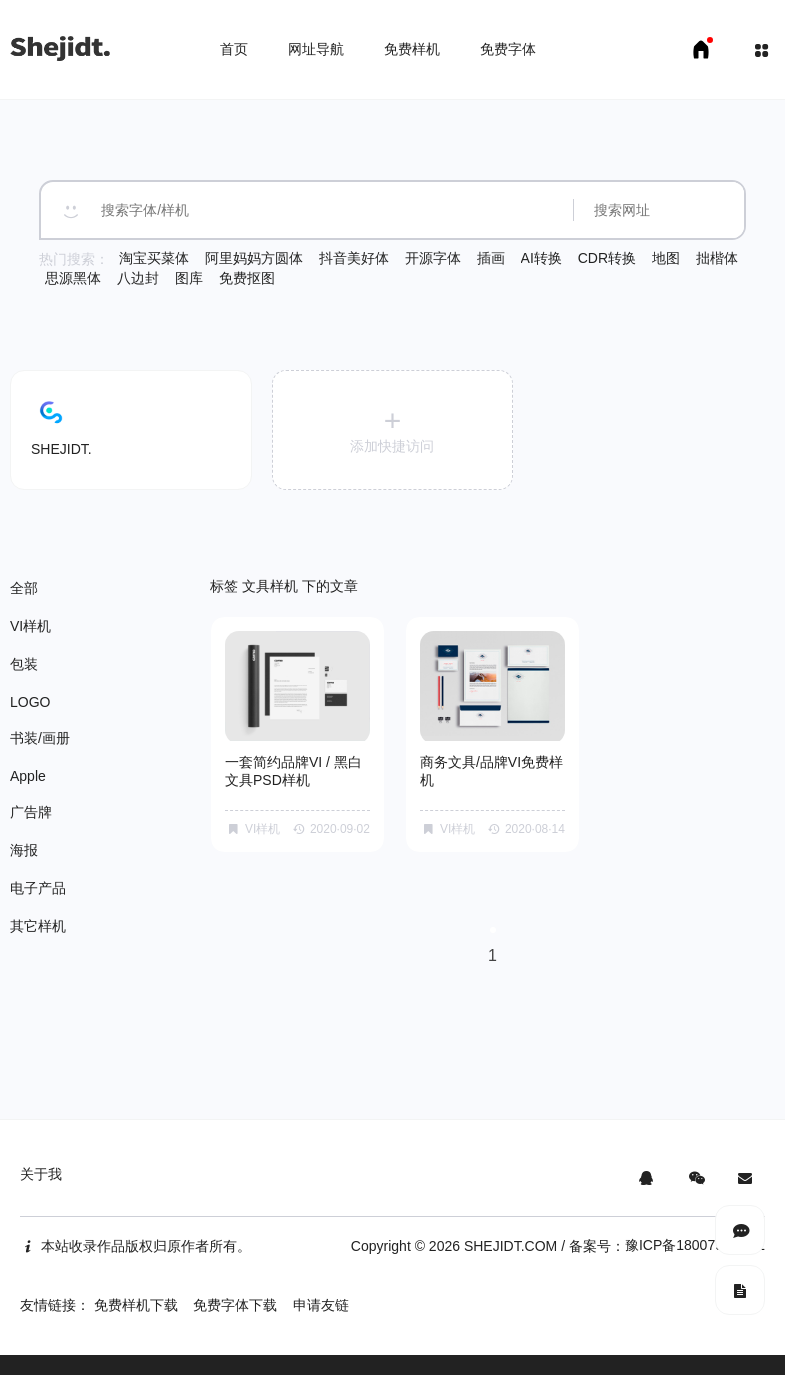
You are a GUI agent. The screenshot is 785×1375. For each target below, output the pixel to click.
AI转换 (541, 258)
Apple (28, 776)
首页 (234, 49)
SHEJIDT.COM (510, 1246)
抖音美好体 (354, 258)
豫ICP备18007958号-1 (695, 1245)
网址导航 (316, 49)
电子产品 (38, 888)
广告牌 (31, 812)
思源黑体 (73, 278)
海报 (24, 850)
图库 (189, 278)
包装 (24, 664)
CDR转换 (607, 258)
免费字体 (508, 49)
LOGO (30, 702)
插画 (491, 258)
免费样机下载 (136, 1305)
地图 (666, 258)
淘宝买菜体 (154, 258)
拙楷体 (717, 258)
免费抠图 (247, 278)
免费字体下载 (235, 1305)
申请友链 (321, 1305)
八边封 (138, 278)
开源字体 (433, 258)
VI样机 (30, 626)
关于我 (41, 1174)
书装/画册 (40, 738)
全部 (24, 588)
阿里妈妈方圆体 (254, 258)
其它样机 (38, 926)
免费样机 (412, 49)
